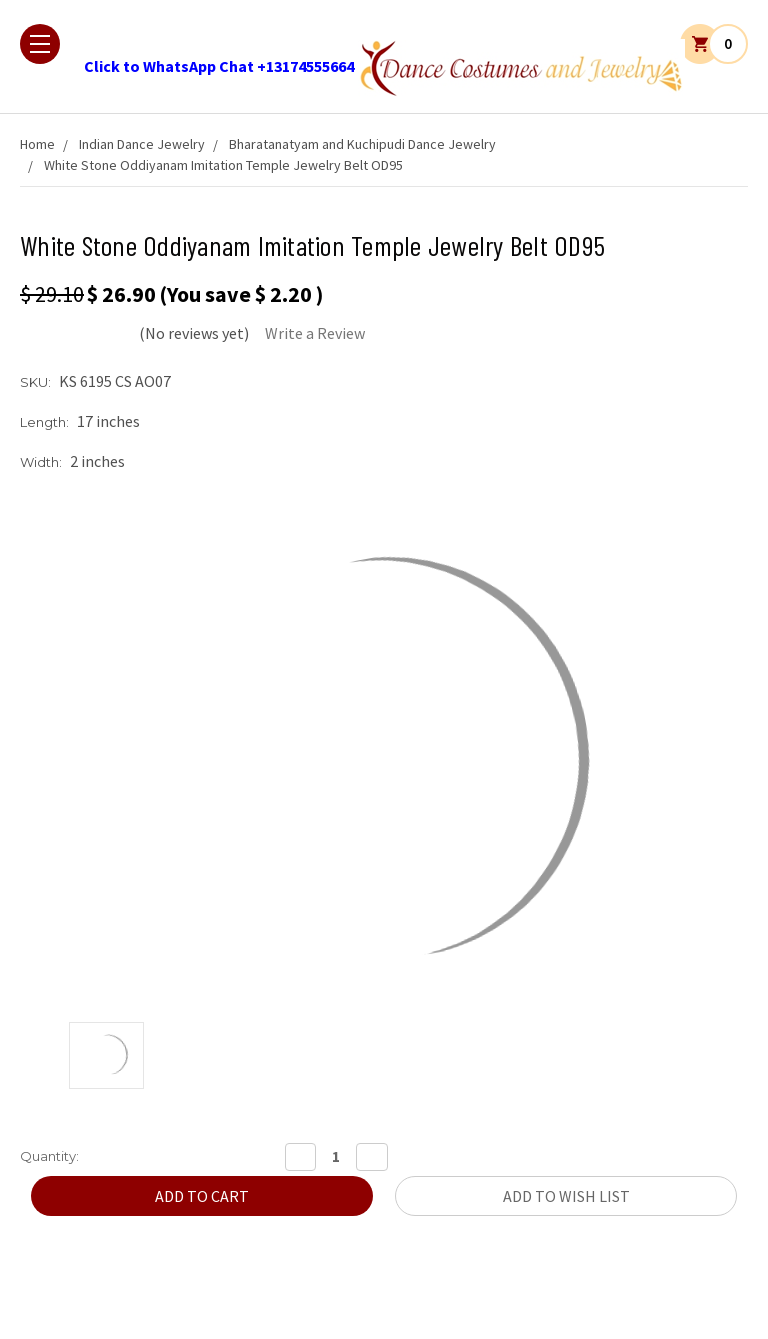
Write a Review (315, 333)
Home (37, 144)
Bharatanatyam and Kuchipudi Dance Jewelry (362, 144)
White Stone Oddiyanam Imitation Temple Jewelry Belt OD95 (223, 165)
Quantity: (49, 1156)
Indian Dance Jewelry (142, 144)
